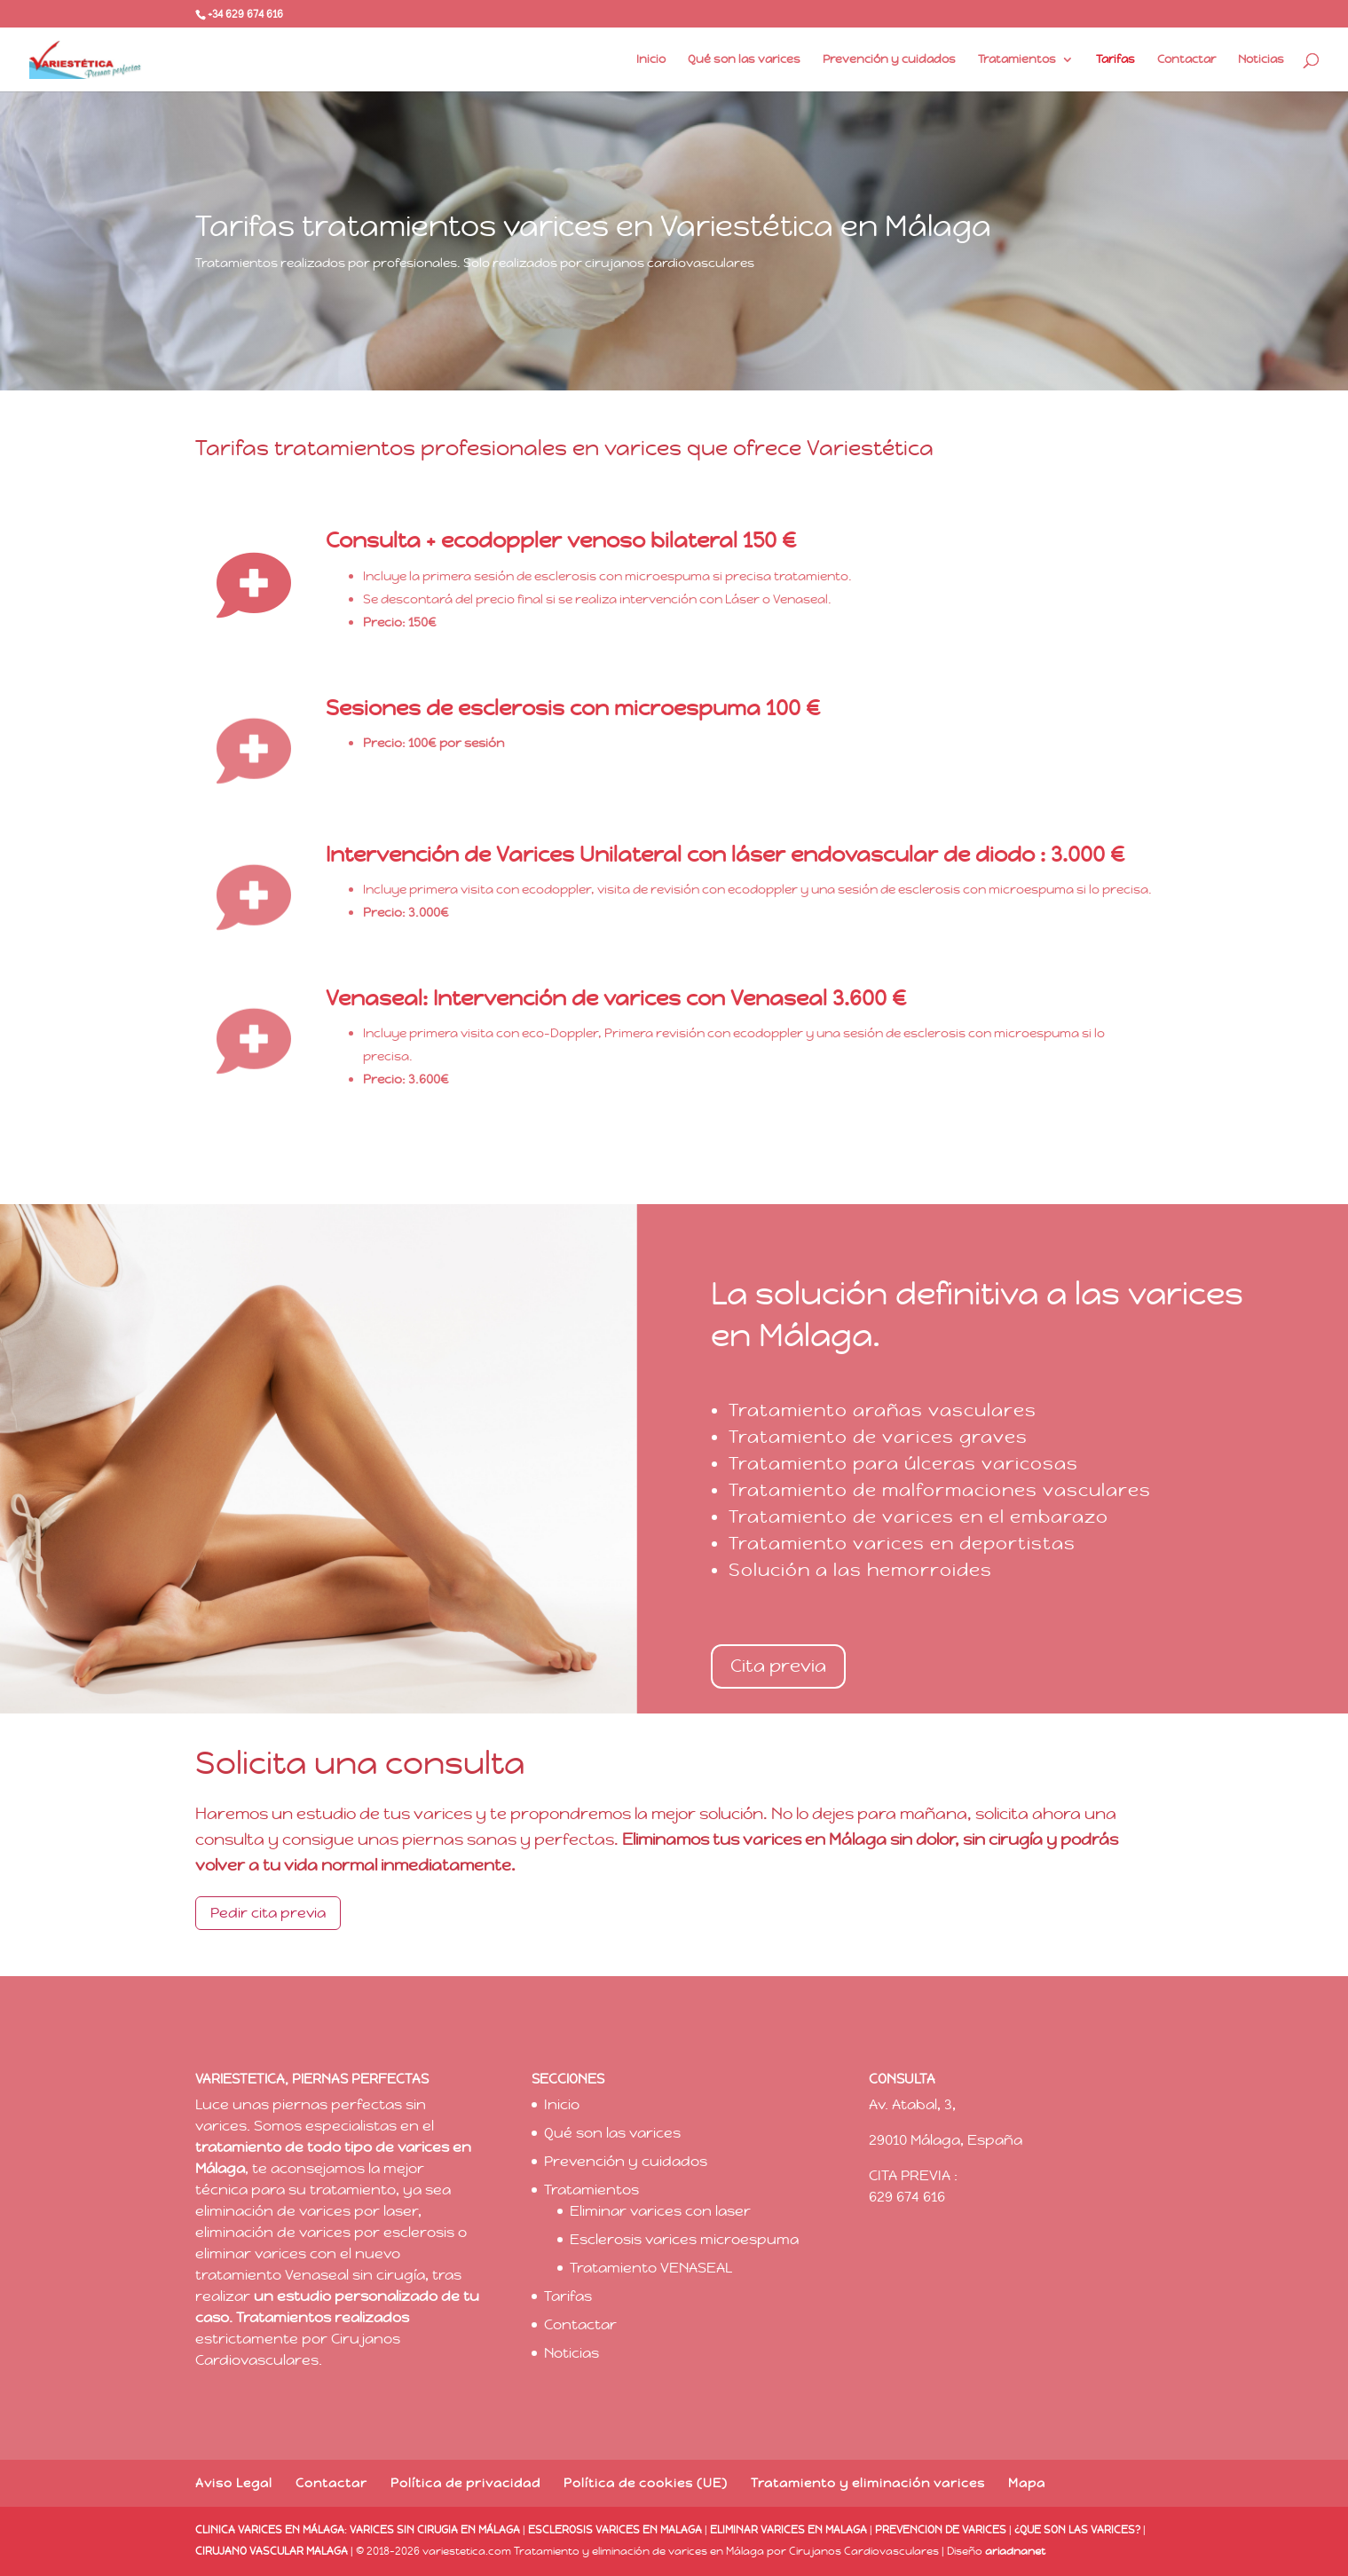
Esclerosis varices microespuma (684, 2239)
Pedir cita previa (268, 1912)
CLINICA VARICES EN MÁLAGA (269, 2530)
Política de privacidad (465, 2483)
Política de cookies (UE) (646, 2483)
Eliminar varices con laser (660, 2211)
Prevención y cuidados (889, 60)
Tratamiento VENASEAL (651, 2267)
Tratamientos (1017, 60)
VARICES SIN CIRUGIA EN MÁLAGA (435, 2530)
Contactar (1186, 60)
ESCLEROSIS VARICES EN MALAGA (615, 2530)
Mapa (1026, 2483)
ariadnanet (1015, 2551)
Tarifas (1115, 60)
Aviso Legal (233, 2483)
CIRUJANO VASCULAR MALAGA (271, 2551)
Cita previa (778, 1666)
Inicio (651, 60)
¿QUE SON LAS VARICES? (1077, 2530)
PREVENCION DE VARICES (940, 2530)
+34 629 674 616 (245, 14)
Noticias (1261, 60)
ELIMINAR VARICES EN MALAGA (788, 2530)
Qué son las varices (744, 60)
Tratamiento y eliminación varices (868, 2483)
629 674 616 (907, 2196)
